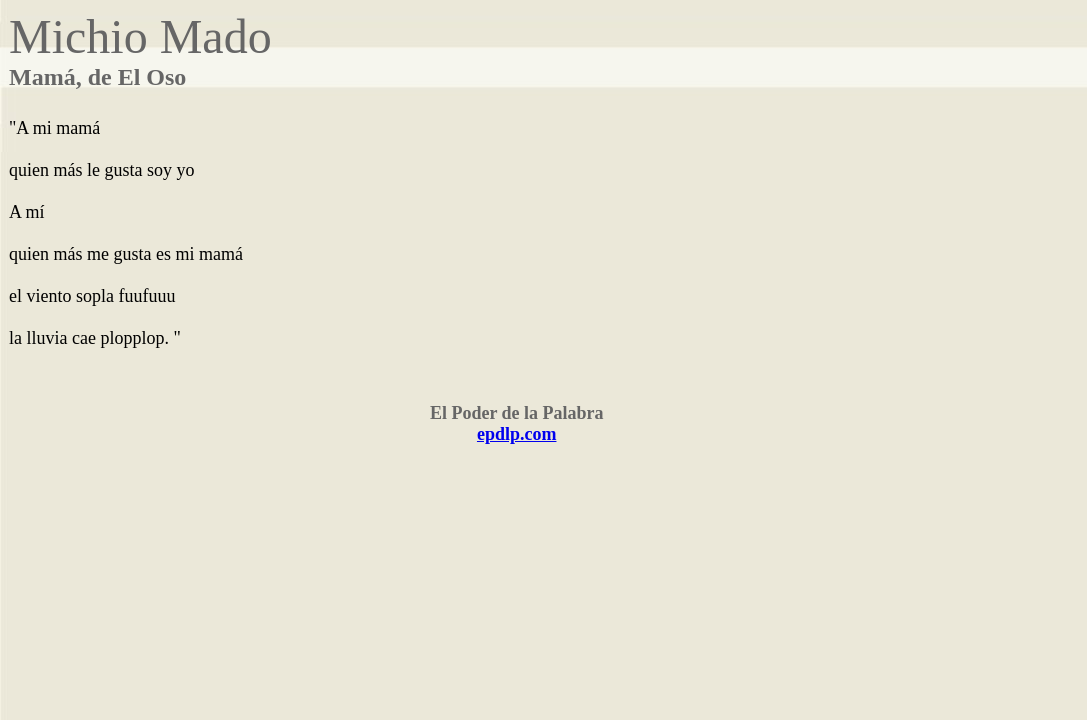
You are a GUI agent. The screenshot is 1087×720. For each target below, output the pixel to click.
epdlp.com (517, 434)
